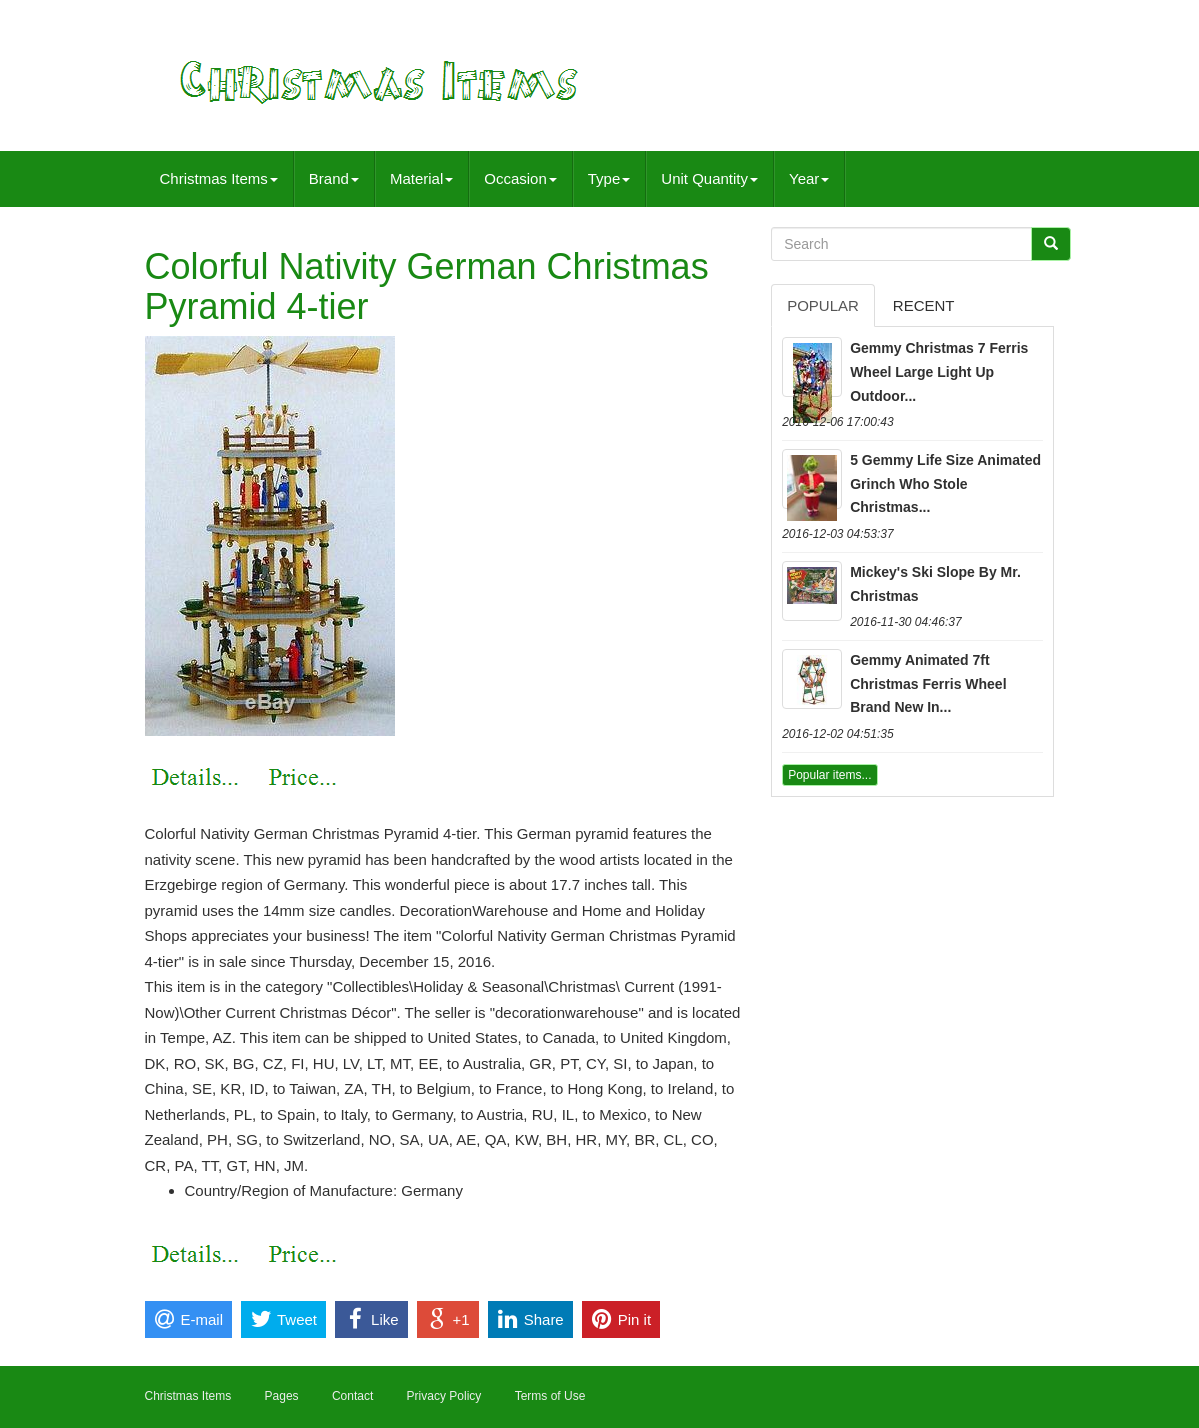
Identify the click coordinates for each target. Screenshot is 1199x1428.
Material (421, 178)
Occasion (520, 178)
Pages (282, 1396)
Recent (924, 305)
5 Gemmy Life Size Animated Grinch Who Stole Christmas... (945, 484)
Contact (352, 1396)
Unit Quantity (709, 178)
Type (609, 178)
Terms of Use (550, 1396)
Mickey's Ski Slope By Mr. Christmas (935, 584)
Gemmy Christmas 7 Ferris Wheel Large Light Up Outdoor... (939, 372)
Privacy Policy (444, 1396)
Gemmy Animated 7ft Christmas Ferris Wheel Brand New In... (928, 684)
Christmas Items (219, 178)
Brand (334, 178)
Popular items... (829, 775)
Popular (823, 305)
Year (809, 178)
